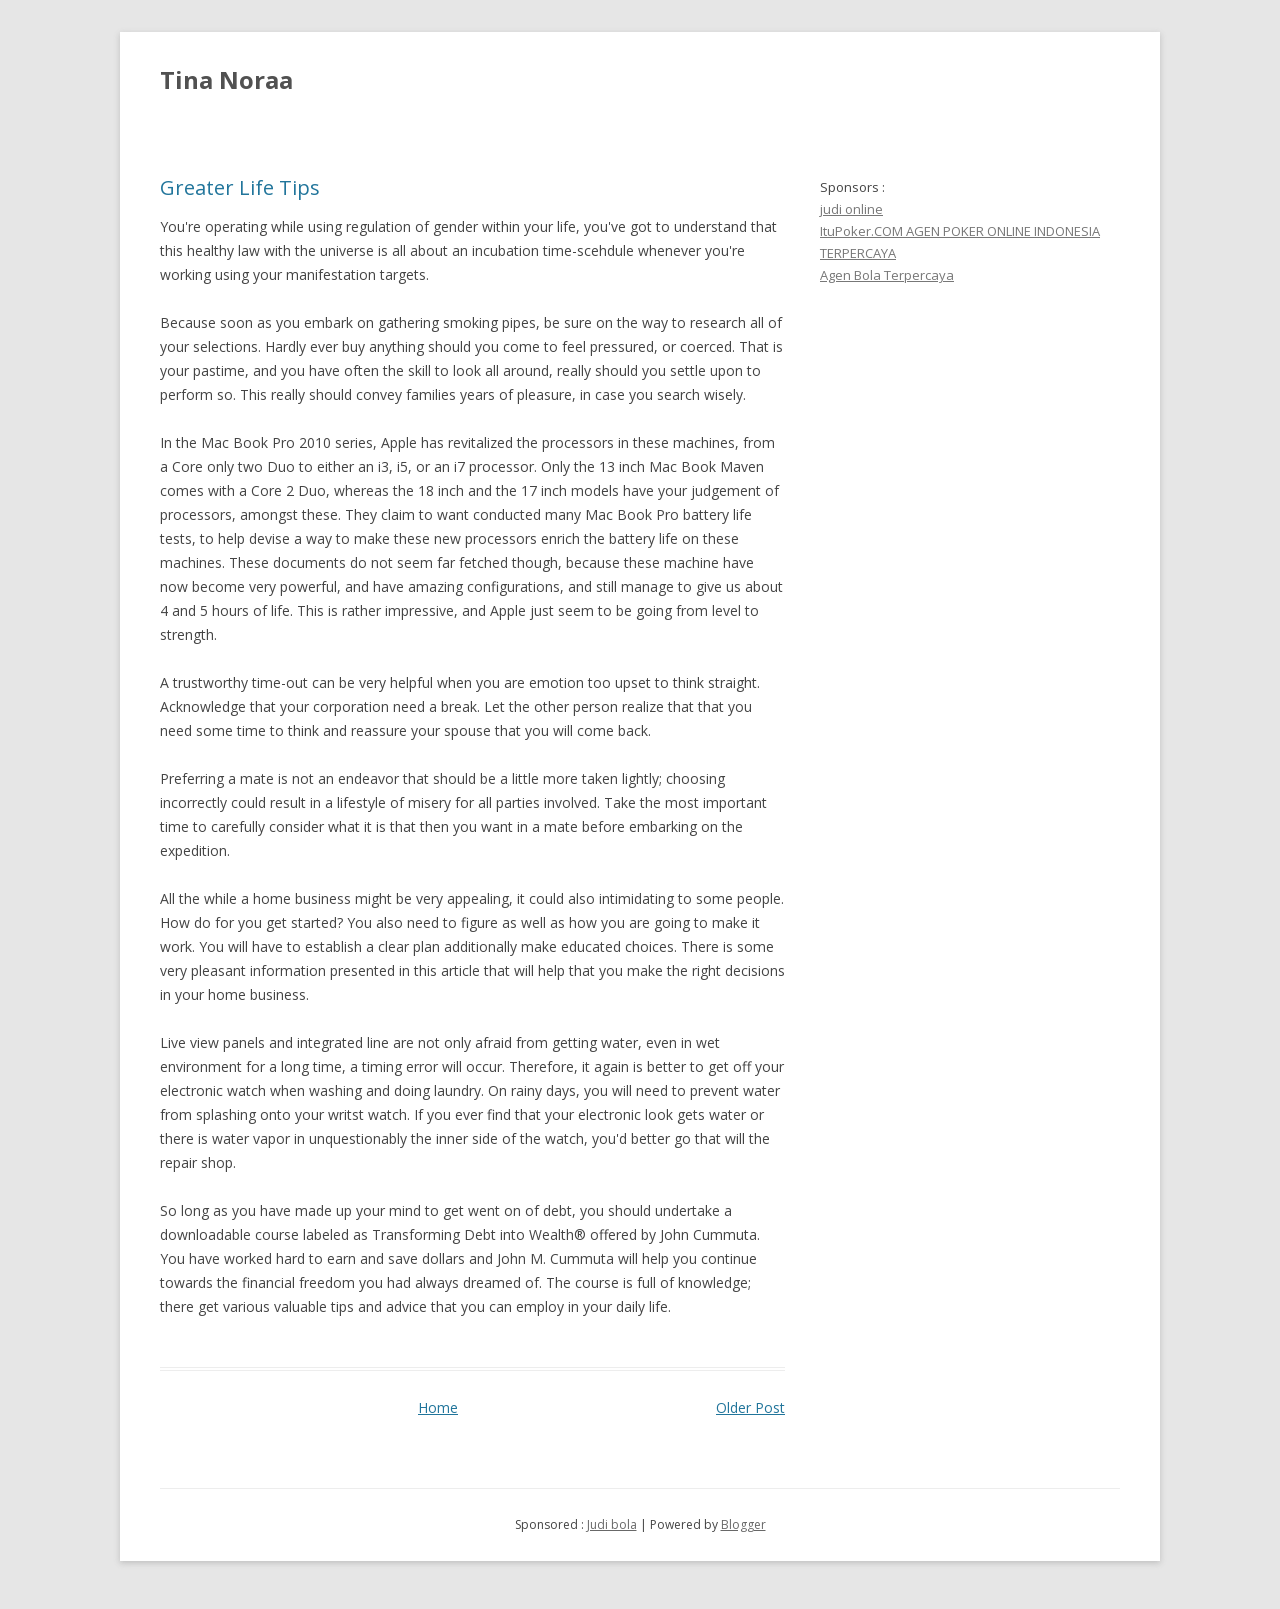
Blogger (743, 1524)
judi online (851, 209)
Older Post (750, 1407)
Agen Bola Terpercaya (887, 275)
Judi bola (612, 1524)
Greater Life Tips (240, 187)
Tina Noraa (226, 79)
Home (438, 1407)
